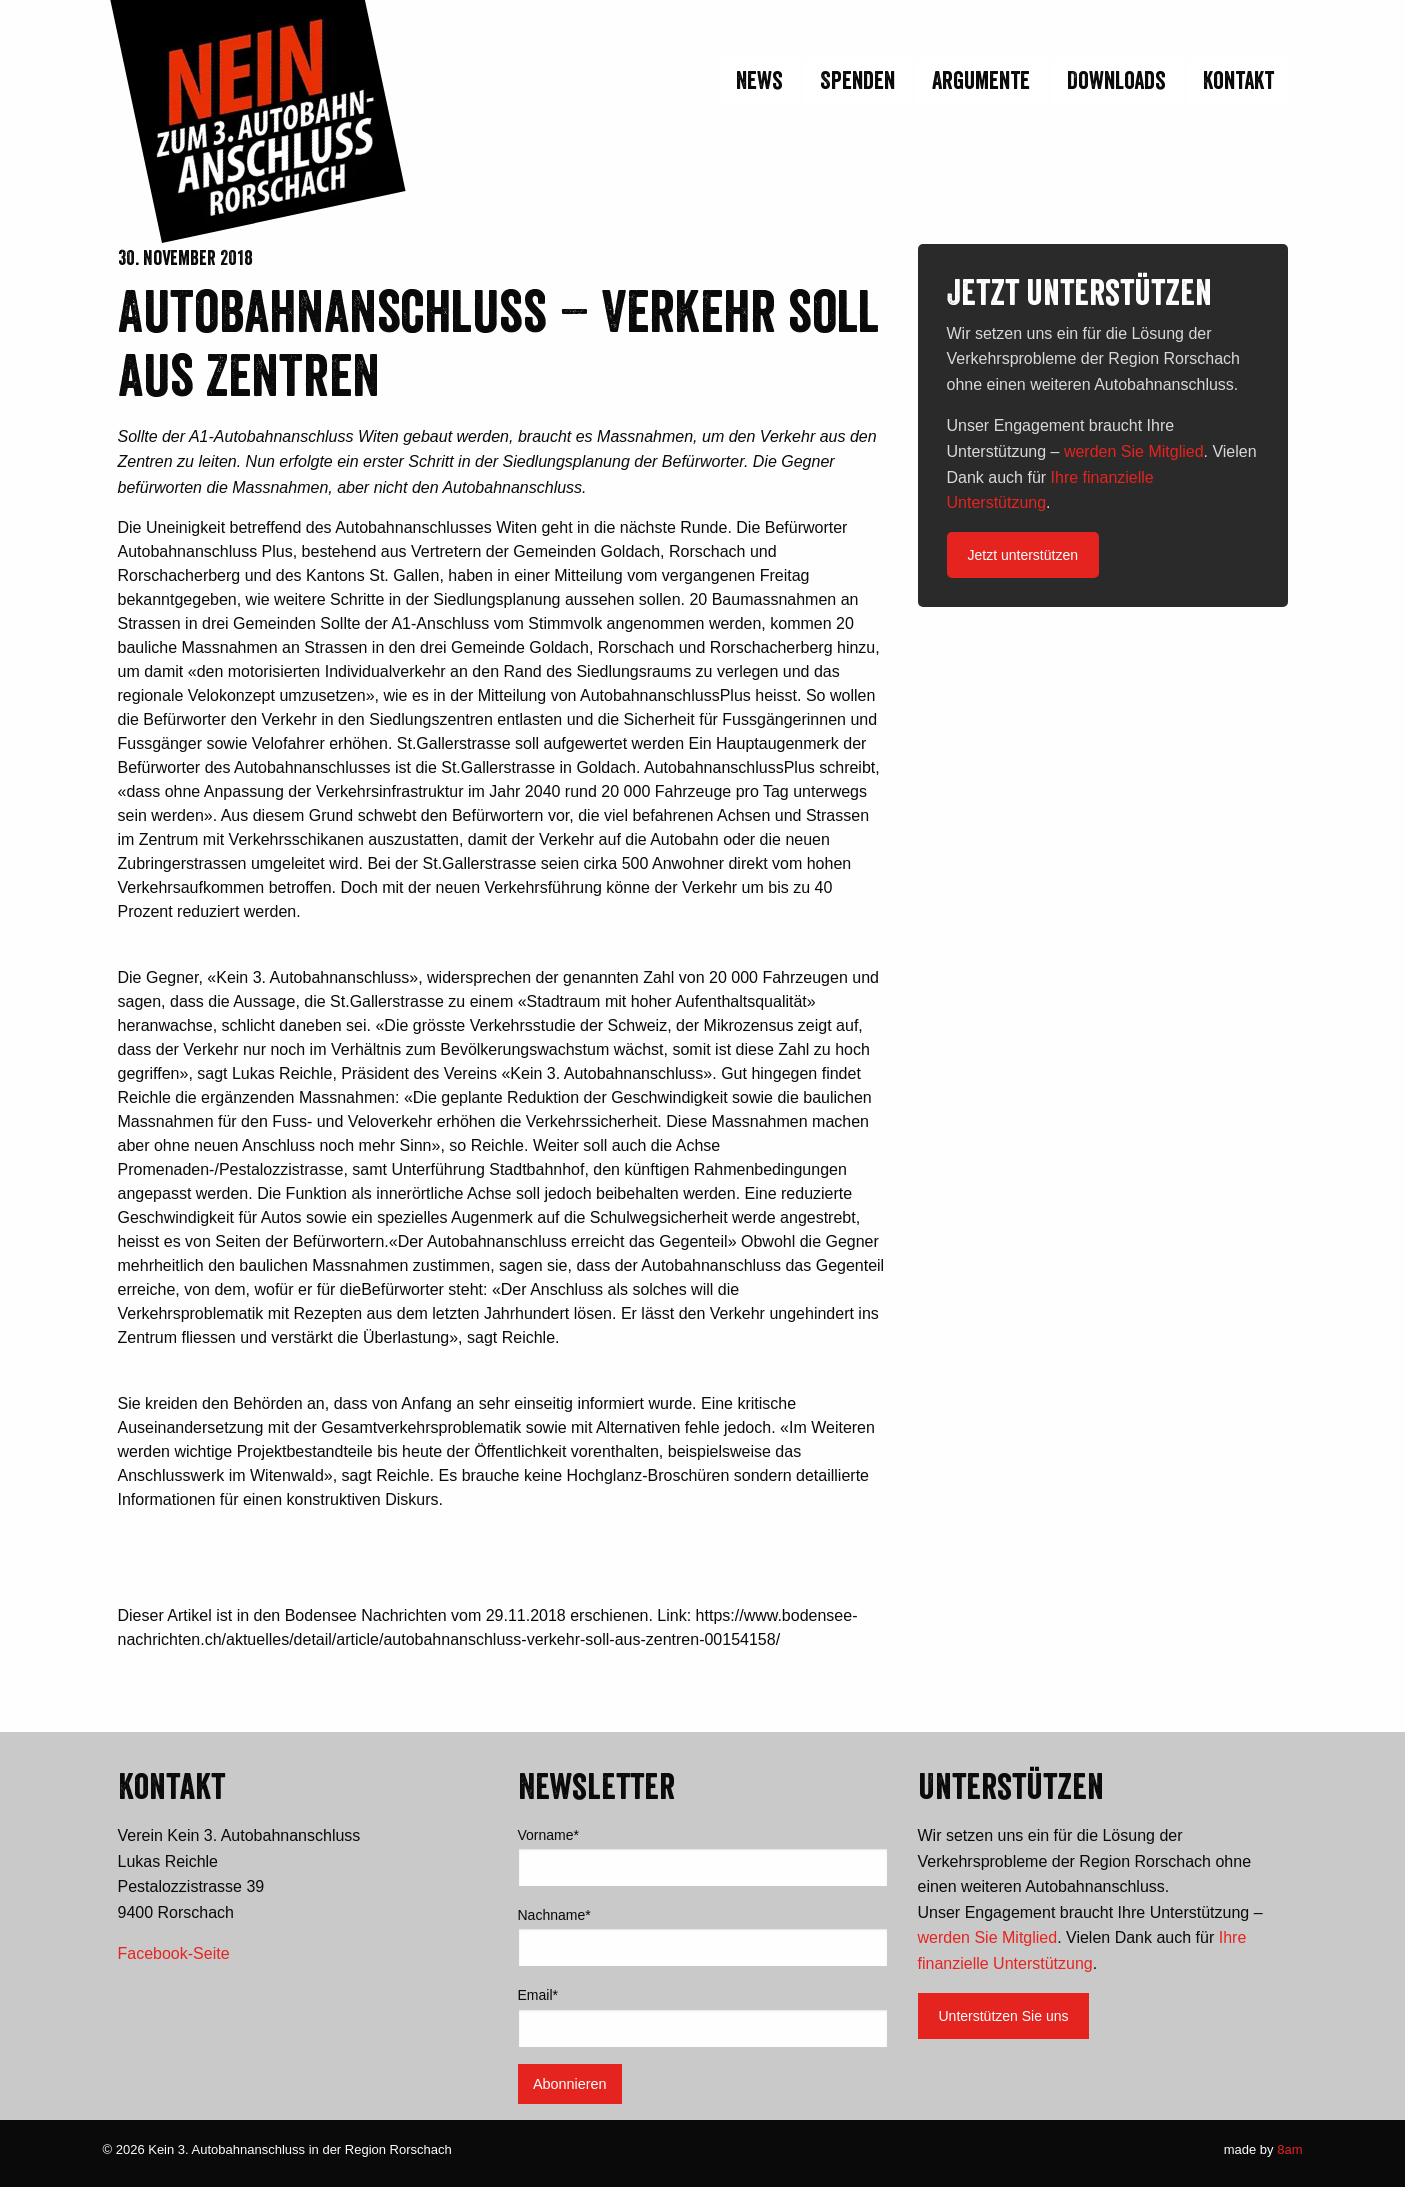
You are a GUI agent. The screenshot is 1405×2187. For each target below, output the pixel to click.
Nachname (554, 1915)
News (759, 80)
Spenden (857, 80)
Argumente (981, 80)
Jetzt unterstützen (1023, 555)
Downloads (1116, 80)
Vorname (549, 1835)
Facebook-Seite (174, 1953)
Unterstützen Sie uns (1004, 2016)
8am (1289, 2149)
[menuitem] (757, 81)
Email (538, 1995)
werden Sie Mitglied (1134, 451)
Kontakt (1238, 80)
